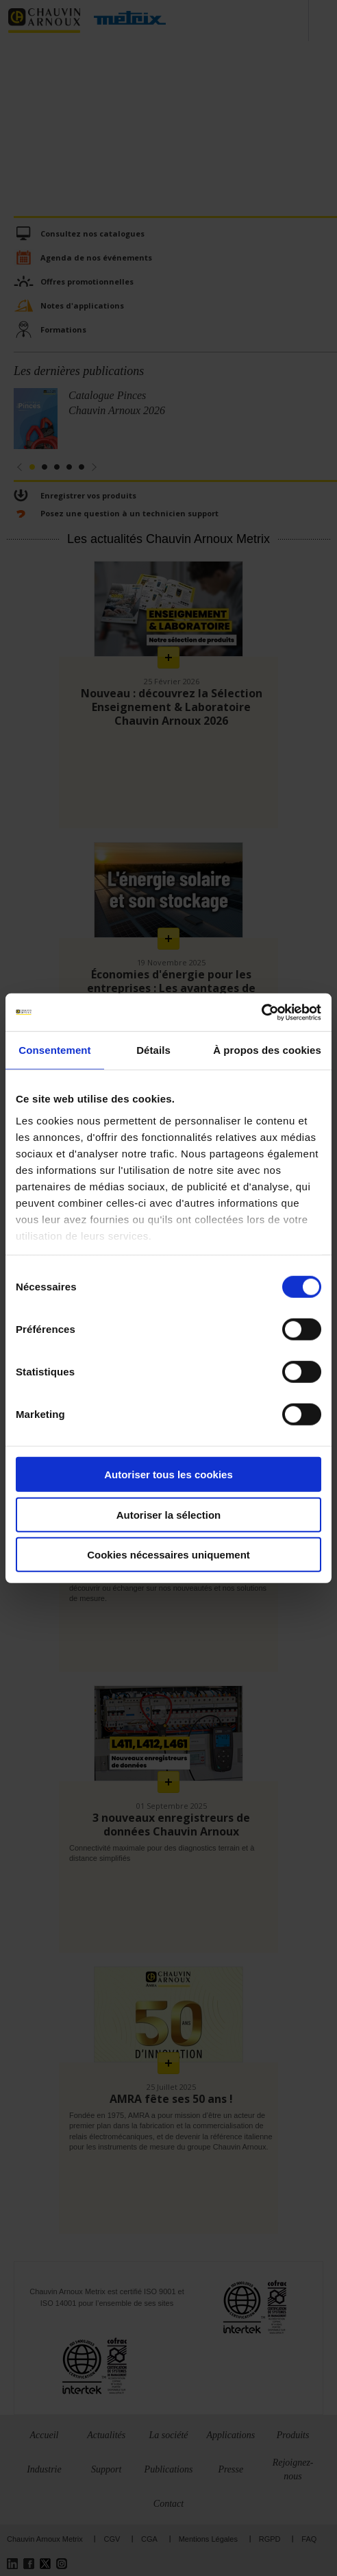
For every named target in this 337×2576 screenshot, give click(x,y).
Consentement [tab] (54, 1050)
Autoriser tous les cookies (168, 1474)
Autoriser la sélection (168, 1514)
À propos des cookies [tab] (267, 1050)
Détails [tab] (153, 1050)
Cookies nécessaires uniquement (168, 1555)
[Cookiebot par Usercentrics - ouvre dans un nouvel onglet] (261, 1012)
